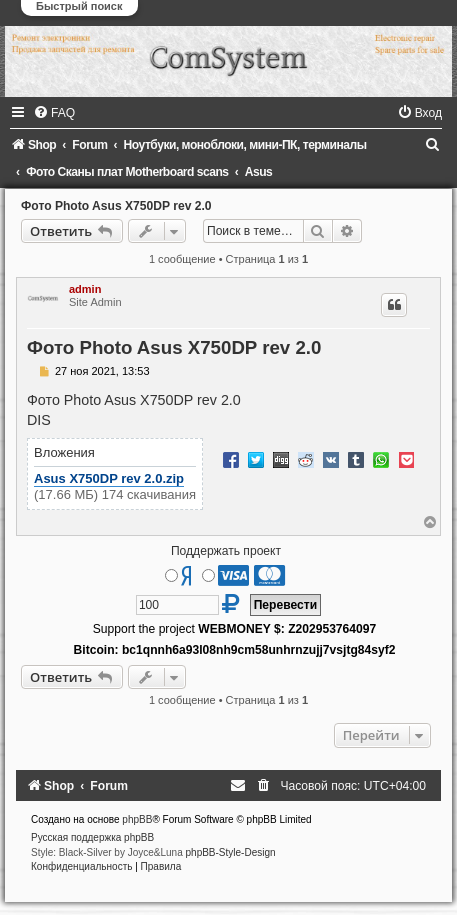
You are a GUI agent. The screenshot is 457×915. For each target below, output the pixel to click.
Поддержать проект (226, 551)
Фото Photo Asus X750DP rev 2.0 (116, 206)
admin (85, 289)
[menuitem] (54, 113)
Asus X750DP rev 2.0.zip (109, 478)
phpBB (137, 819)
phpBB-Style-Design (231, 852)
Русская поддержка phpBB (92, 837)
